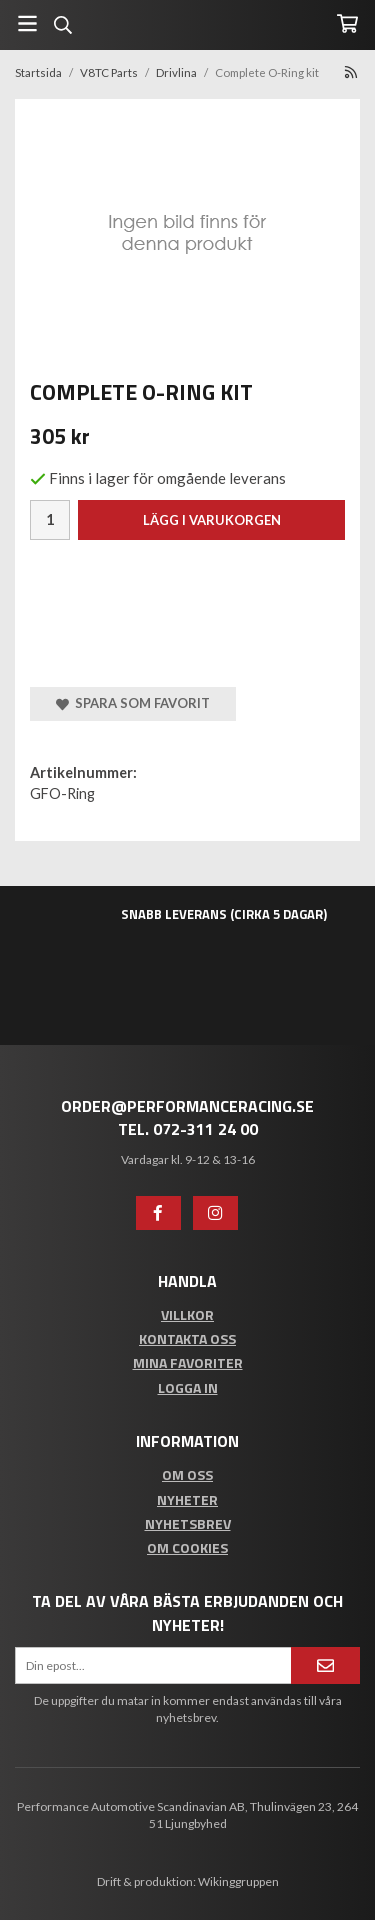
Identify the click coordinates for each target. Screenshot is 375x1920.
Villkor (187, 1314)
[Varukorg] (347, 23)
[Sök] (62, 25)
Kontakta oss (187, 1338)
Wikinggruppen (238, 1881)
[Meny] (27, 23)
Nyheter (187, 1499)
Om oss (187, 1474)
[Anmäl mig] (325, 1665)
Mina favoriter (188, 1362)
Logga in (188, 1387)
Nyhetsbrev (188, 1523)
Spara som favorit (133, 703)
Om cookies (187, 1547)
